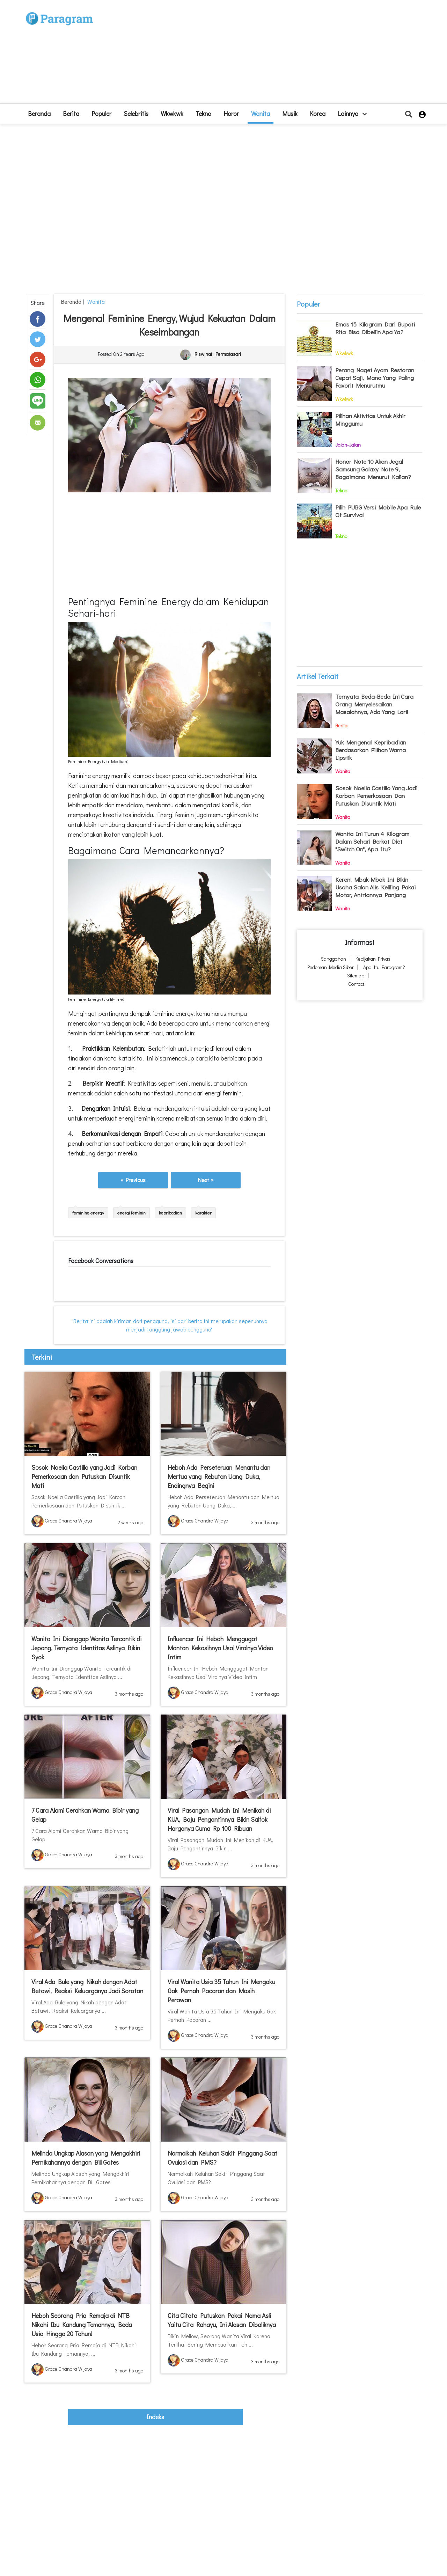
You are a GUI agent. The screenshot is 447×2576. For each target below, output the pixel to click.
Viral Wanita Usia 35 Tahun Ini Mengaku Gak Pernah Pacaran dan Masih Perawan (221, 1990)
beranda (39, 113)
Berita (71, 113)
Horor (231, 113)
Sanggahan (333, 958)
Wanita (260, 113)
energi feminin (131, 1213)
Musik (290, 113)
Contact (356, 984)
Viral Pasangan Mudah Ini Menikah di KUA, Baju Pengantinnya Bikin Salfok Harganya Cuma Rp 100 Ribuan (219, 1819)
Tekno (203, 113)
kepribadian (170, 1213)
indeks (155, 2417)
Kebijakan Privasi (373, 958)
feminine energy (88, 1213)
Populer (101, 113)
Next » (205, 1179)
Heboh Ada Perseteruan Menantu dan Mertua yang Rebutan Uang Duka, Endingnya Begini (219, 1476)
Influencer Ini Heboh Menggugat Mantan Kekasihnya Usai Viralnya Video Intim (220, 1648)
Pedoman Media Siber (330, 967)
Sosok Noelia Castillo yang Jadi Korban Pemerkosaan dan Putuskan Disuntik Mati (84, 1476)
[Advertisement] (275, 54)
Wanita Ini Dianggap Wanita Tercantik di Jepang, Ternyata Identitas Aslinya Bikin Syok (86, 1648)
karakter (203, 1213)
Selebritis (136, 113)
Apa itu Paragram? (384, 967)
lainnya (352, 113)
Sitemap (355, 975)
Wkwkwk (172, 113)
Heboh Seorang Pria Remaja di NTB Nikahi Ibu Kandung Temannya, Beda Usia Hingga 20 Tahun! (81, 2324)
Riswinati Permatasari (218, 354)
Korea (317, 113)
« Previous (133, 1179)
